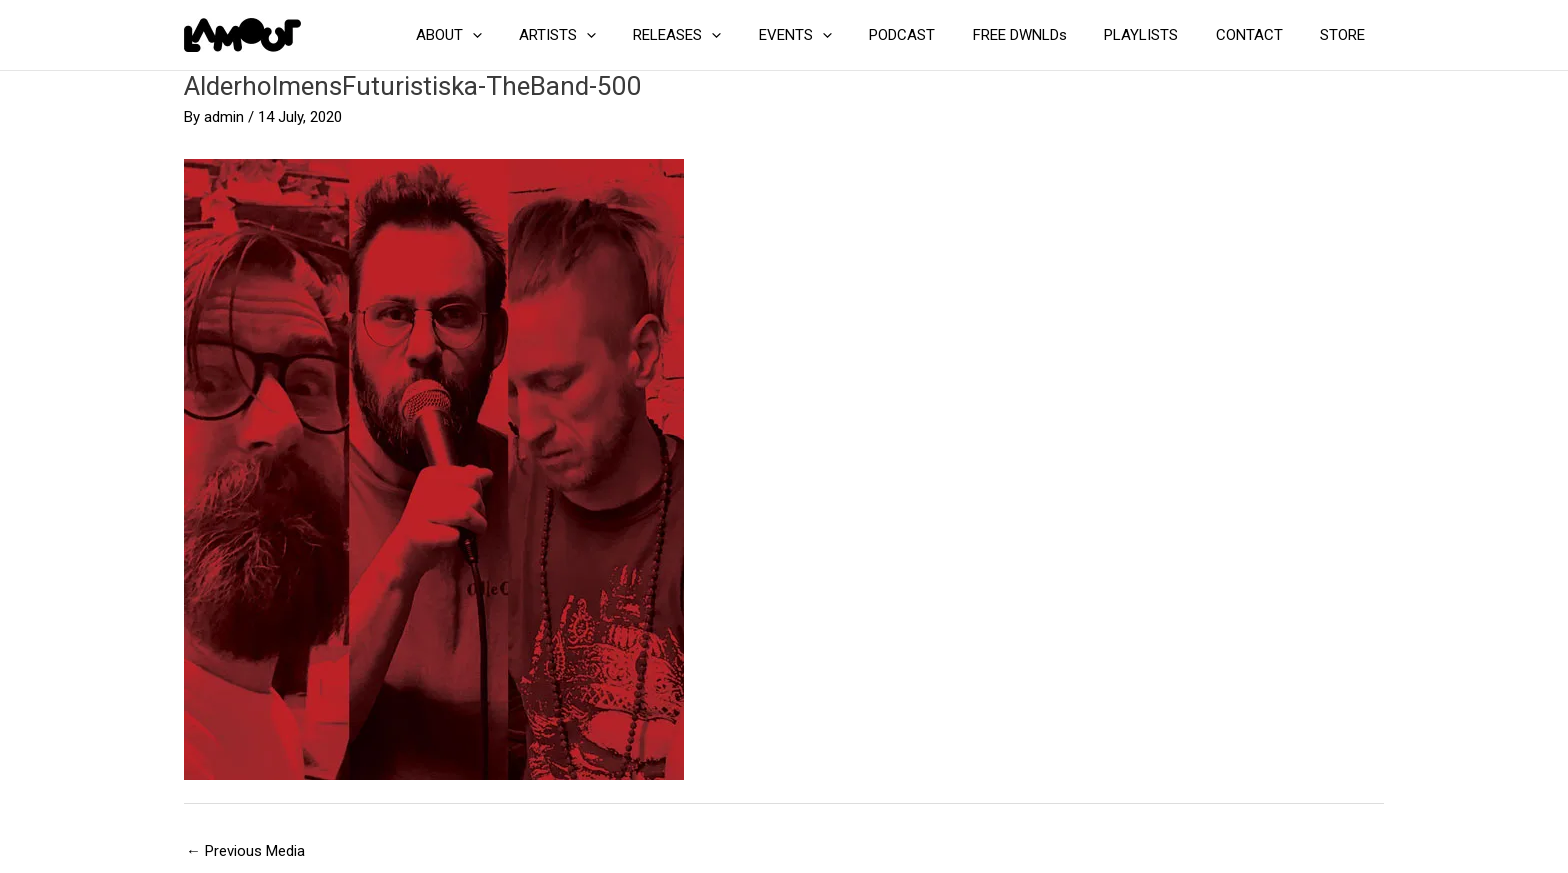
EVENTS (836, 35)
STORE (1346, 35)
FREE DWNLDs (1046, 35)
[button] (535, 35)
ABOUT (512, 35)
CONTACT (1260, 35)
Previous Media (245, 851)
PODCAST (936, 35)
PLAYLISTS (1160, 35)
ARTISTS (613, 35)
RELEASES (726, 35)
